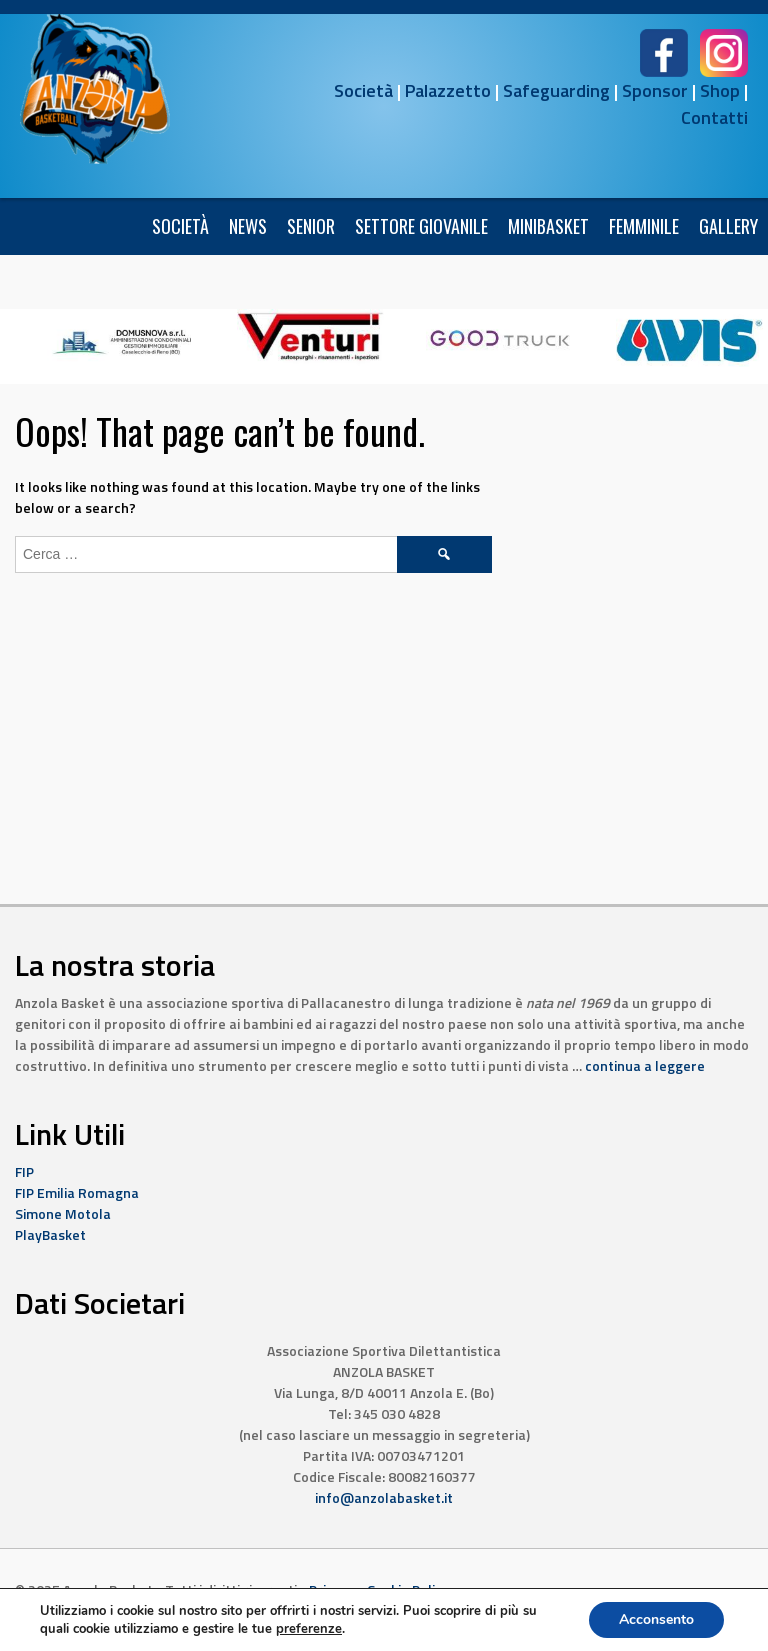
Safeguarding (556, 90)
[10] (311, 335)
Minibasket (548, 226)
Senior (311, 226)
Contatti (714, 117)
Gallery (728, 226)
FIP (24, 1171)
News (248, 226)
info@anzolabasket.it (384, 1497)
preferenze (309, 1629)
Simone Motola (63, 1213)
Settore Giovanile (421, 226)
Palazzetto (448, 90)
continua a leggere (645, 1065)
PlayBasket (50, 1234)
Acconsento (656, 1619)
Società (363, 90)
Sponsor (655, 90)
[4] (500, 335)
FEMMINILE (644, 226)
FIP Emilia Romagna (77, 1192)
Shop (720, 90)
